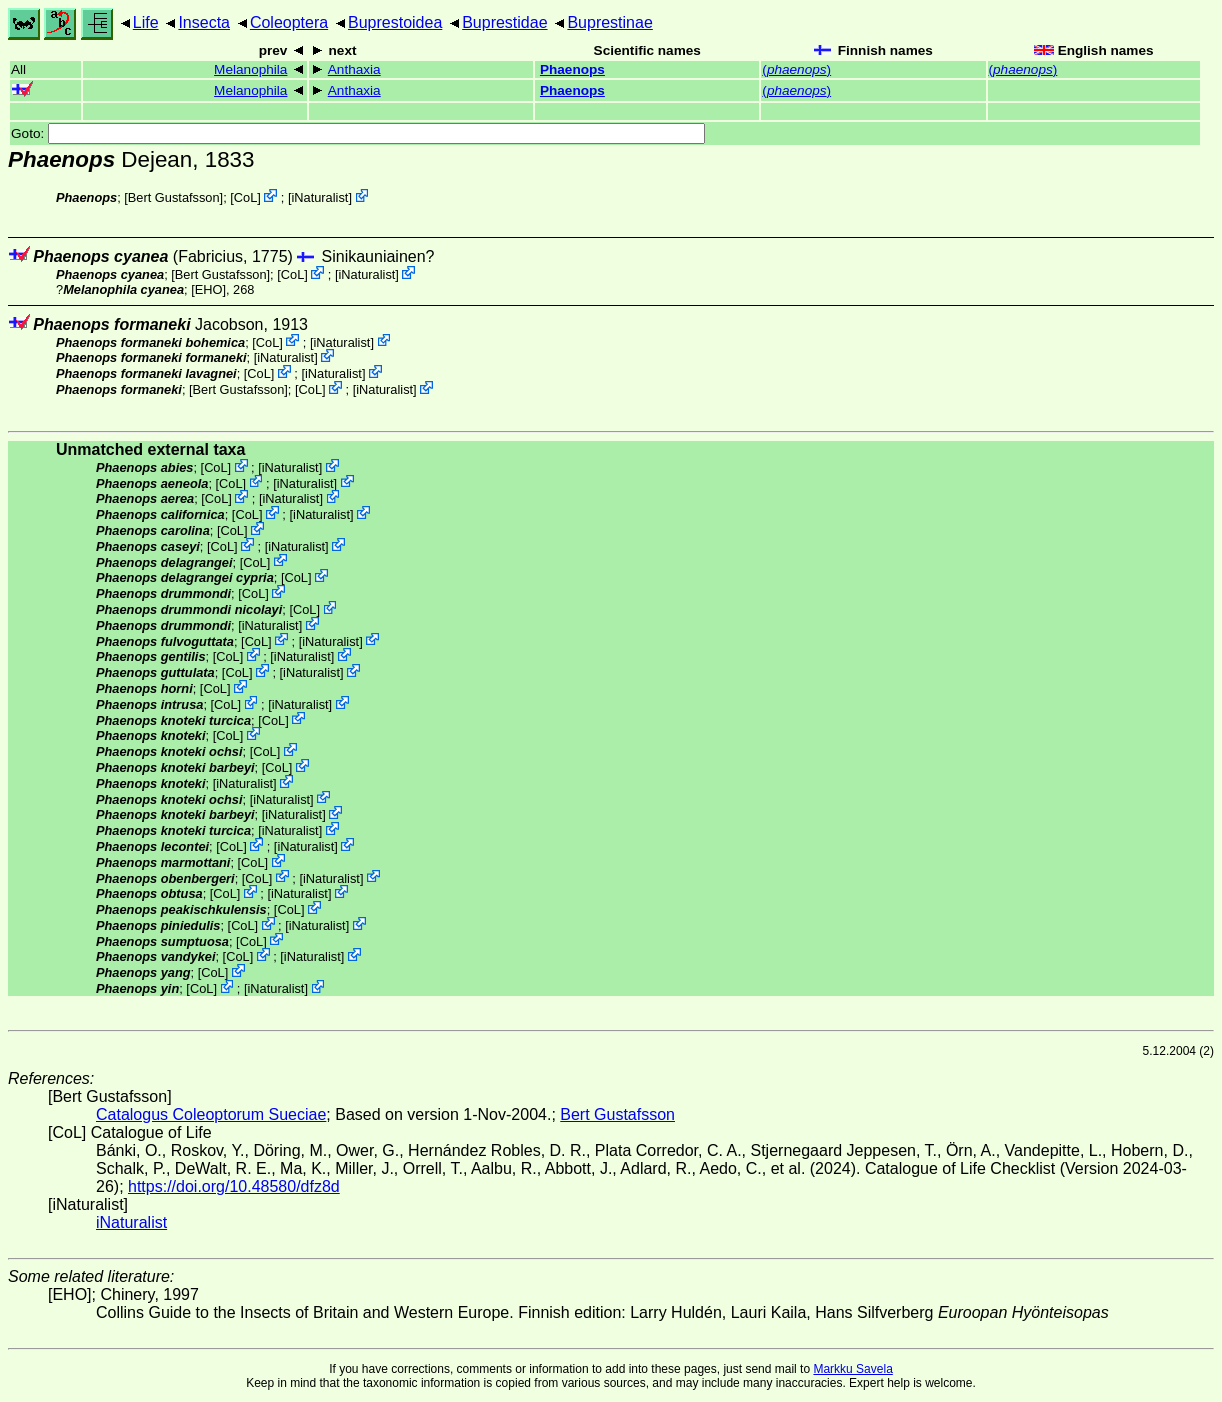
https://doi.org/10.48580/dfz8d (234, 1186)
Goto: (358, 133)
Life (146, 22)
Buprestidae (504, 22)
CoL (245, 197)
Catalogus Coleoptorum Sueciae (211, 1114)
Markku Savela (852, 1369)
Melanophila (250, 69)
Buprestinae (609, 22)
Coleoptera (289, 22)
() (796, 69)
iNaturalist (319, 197)
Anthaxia (354, 69)
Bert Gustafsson (174, 197)
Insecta (204, 22)
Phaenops (572, 69)
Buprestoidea (395, 22)
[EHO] (208, 289)
